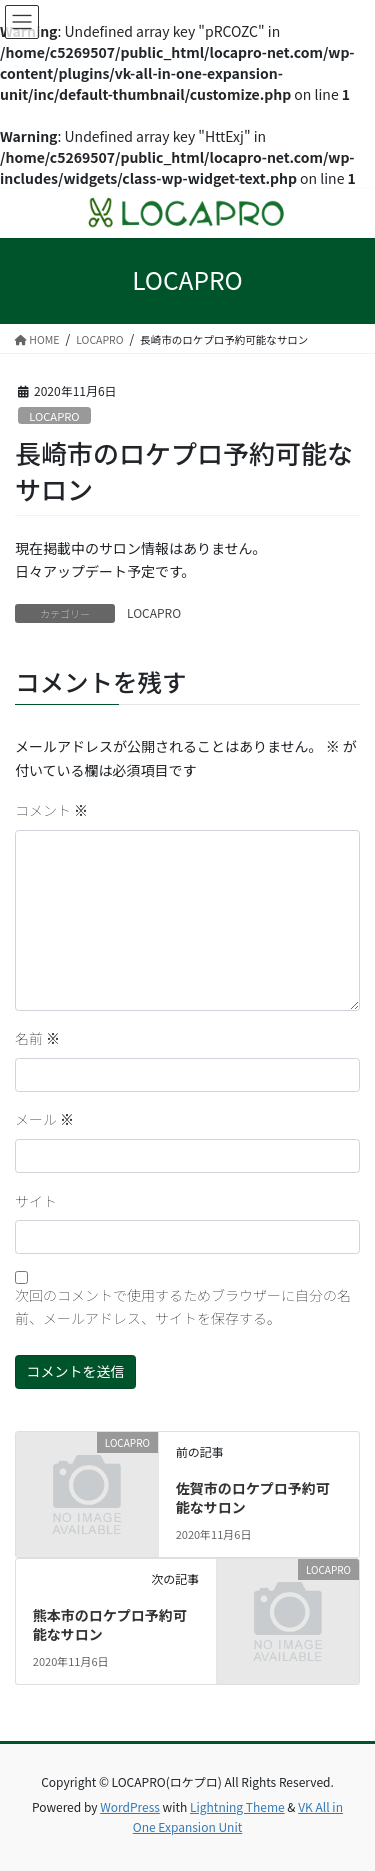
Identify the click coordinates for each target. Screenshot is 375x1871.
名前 (37, 1038)
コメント (51, 810)
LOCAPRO (54, 416)
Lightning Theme (237, 1806)
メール (44, 1119)
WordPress (130, 1806)
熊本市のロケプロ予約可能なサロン (110, 1625)
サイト (36, 1201)
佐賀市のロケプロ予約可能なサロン (253, 1498)
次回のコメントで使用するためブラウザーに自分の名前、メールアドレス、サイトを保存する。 (183, 1307)
